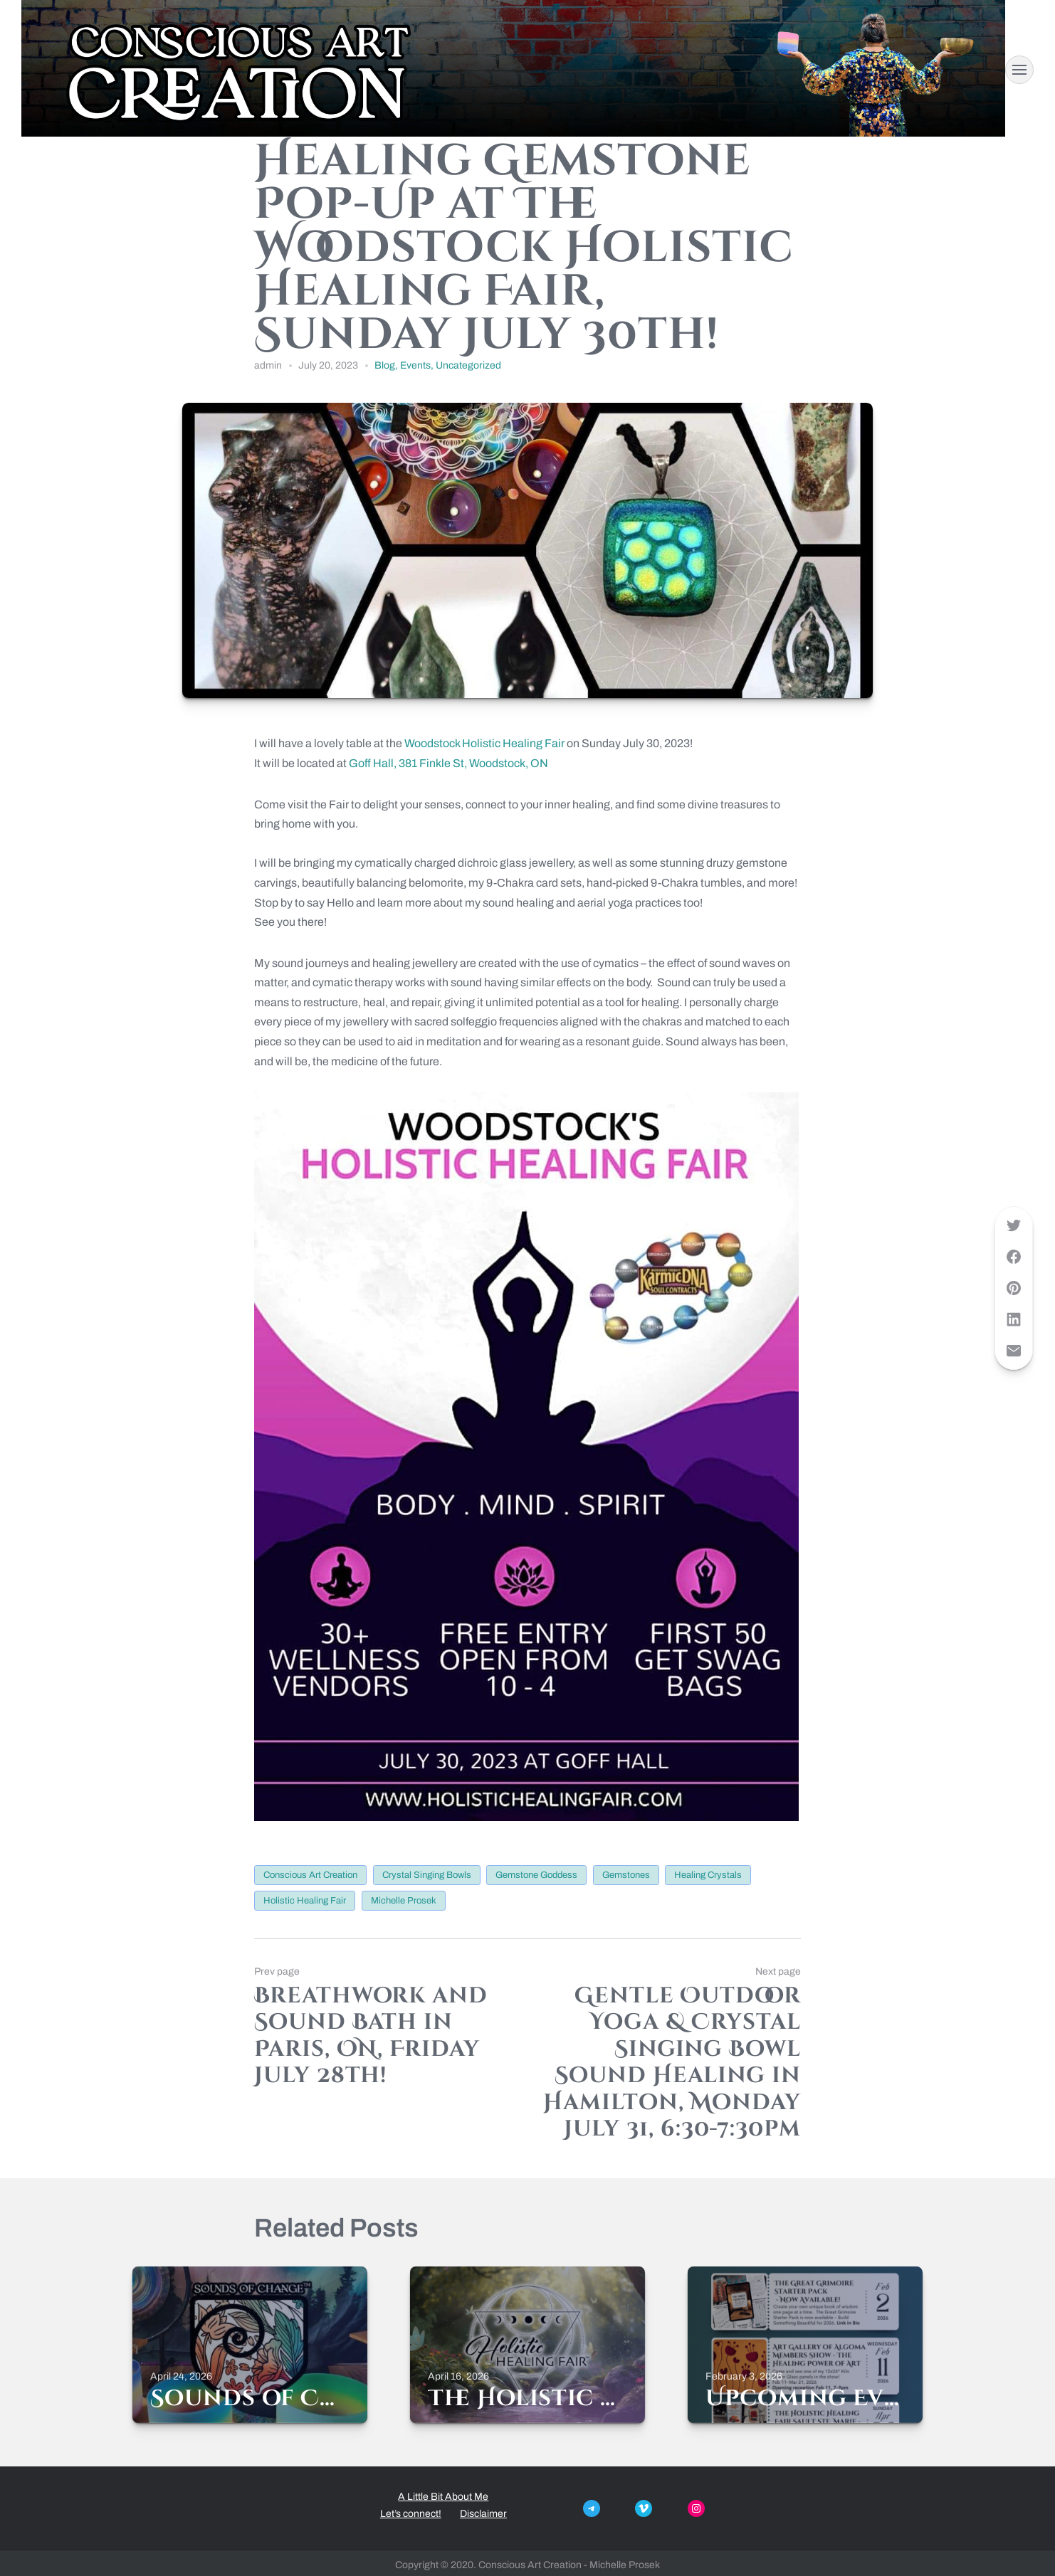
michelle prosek (403, 1901)
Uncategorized (468, 365)
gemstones (626, 1875)
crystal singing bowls (426, 1875)
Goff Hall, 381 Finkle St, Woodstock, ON (448, 763)
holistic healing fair (304, 1901)
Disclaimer (483, 2513)
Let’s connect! (410, 2513)
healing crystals (708, 1875)
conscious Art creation (310, 1875)
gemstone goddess (536, 1875)
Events (415, 365)
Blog (384, 365)
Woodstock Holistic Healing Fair (484, 743)
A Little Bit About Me (443, 2496)
